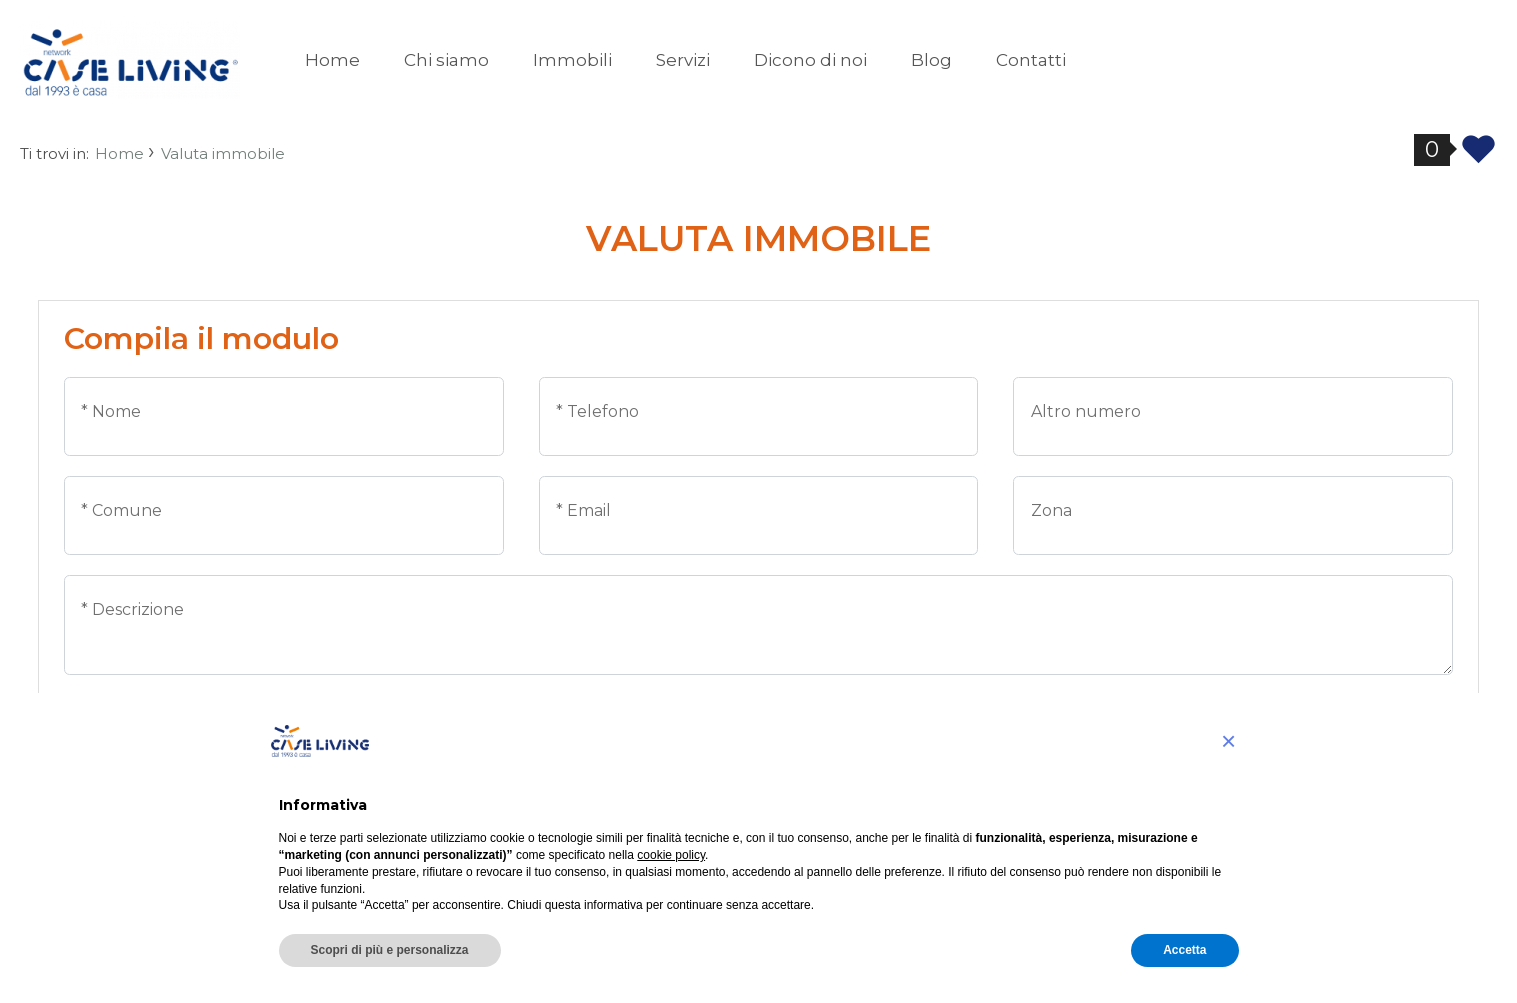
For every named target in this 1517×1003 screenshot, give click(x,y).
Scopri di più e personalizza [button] (390, 950)
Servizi (683, 60)
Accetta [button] (1184, 950)
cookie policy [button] (671, 855)
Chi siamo (446, 60)
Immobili (572, 60)
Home (332, 60)
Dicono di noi (810, 60)
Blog (931, 60)
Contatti (1031, 60)
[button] (1229, 741)
